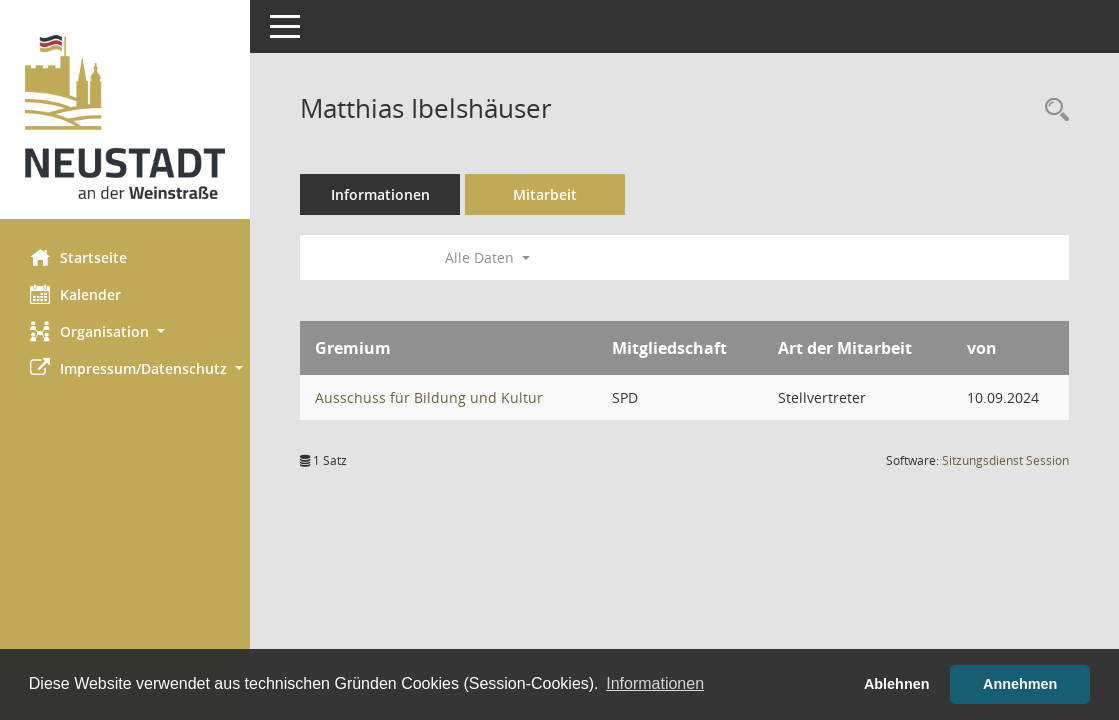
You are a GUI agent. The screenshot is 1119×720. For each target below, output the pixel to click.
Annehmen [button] (1020, 684)
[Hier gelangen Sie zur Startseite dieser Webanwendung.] (125, 117)
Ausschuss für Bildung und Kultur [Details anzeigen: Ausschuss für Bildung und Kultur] (429, 397)
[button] (125, 331)
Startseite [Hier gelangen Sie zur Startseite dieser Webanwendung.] (78, 257)
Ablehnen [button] (897, 684)
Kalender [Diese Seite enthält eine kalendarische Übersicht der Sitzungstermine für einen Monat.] (75, 294)
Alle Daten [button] (487, 257)
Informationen (380, 194)
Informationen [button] (655, 683)
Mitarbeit (545, 194)
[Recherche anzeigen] (1052, 110)
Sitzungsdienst (1005, 460)
